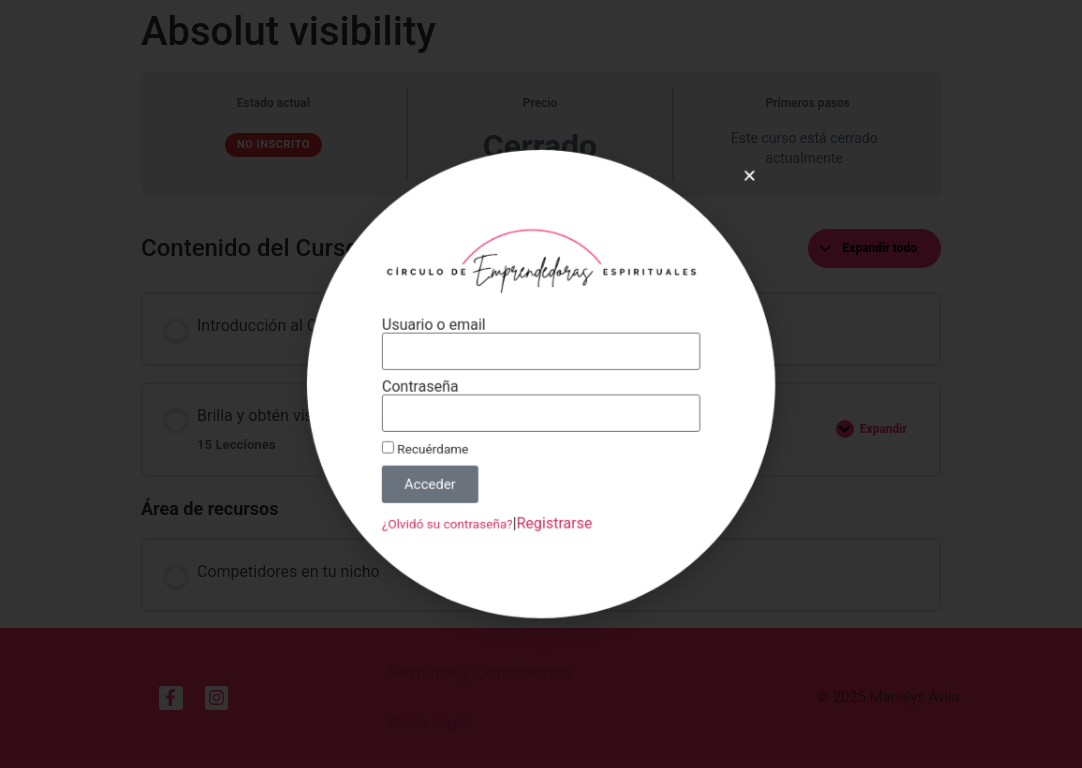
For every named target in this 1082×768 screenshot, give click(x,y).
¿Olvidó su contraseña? (455, 512)
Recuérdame (435, 443)
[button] (732, 192)
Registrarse (553, 512)
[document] (541, 384)
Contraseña (430, 387)
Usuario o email (442, 330)
